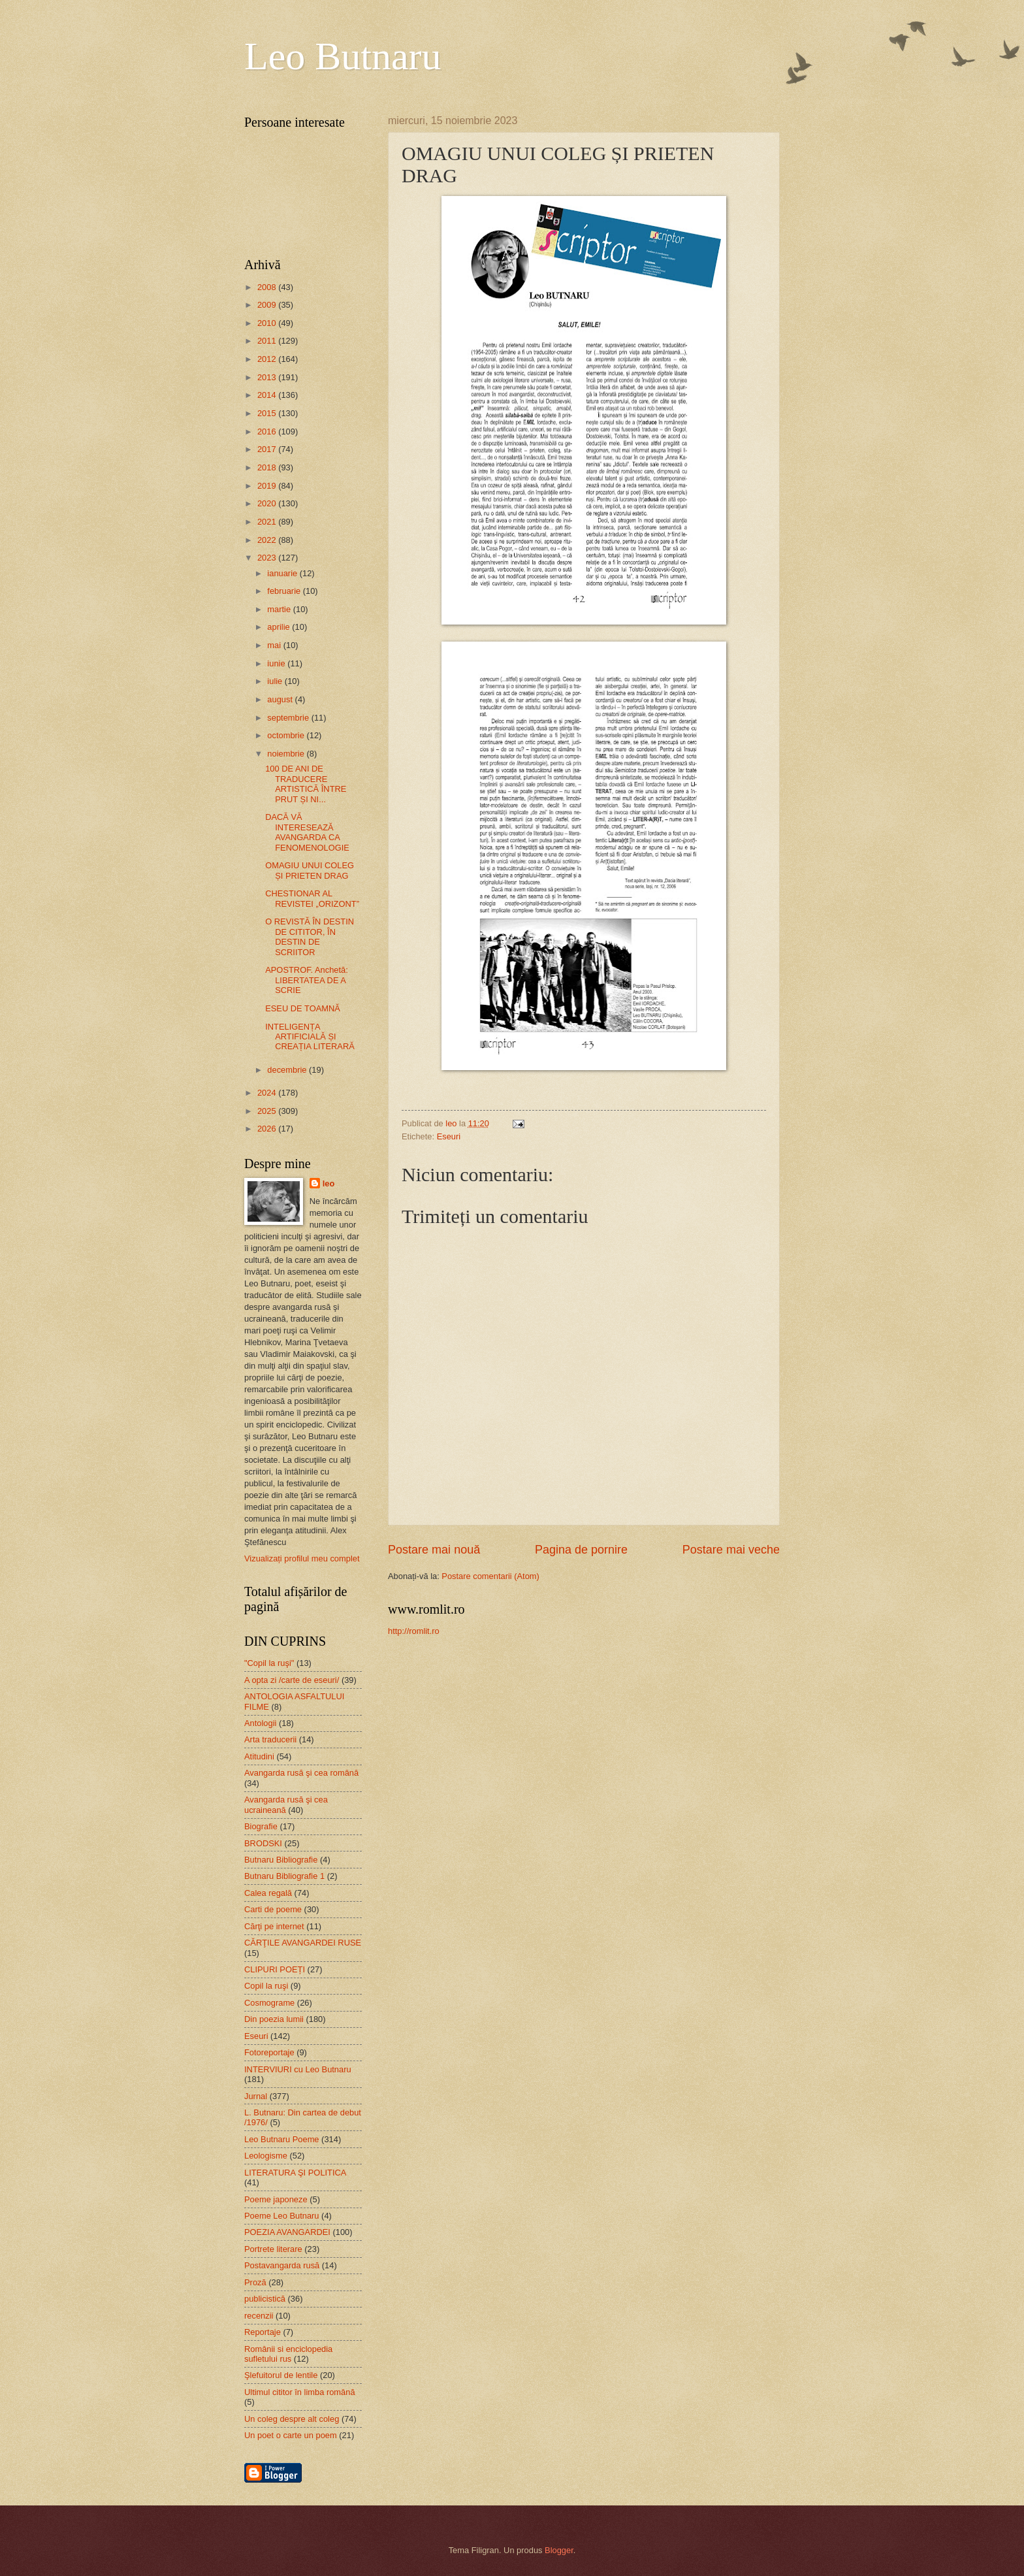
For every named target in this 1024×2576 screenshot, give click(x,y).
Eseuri (449, 1136)
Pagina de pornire (581, 1549)
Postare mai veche (731, 1549)
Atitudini (259, 1756)
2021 (267, 522)
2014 (267, 395)
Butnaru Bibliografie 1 (284, 1876)
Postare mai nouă (434, 1549)
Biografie (261, 1826)
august (281, 699)
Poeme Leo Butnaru (281, 2216)
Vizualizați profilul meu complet (302, 1558)
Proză (255, 2282)
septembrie (289, 718)
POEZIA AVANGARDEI (287, 2232)
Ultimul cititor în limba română (299, 2392)
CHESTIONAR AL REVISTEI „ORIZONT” (312, 898)
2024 (267, 1093)
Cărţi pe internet (274, 1926)
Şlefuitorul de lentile (280, 2375)
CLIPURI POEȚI (274, 1969)
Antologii (260, 1723)
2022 (267, 540)
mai (275, 645)
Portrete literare (273, 2249)
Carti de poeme (273, 1909)
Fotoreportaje (269, 2052)
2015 (267, 413)
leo (329, 1183)
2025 (267, 1111)
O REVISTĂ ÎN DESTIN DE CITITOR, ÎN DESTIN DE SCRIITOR (309, 936)
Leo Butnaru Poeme (281, 2139)
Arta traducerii (270, 1739)
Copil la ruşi (266, 1986)
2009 (267, 305)
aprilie (279, 627)
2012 (267, 359)
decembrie (288, 1070)
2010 (267, 323)
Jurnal (255, 2096)
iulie (275, 681)
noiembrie (286, 753)
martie (280, 609)
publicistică (264, 2299)
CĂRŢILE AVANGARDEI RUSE (302, 1943)
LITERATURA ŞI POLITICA (295, 2172)
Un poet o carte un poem (290, 2435)
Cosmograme (269, 2003)
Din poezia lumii (274, 2019)
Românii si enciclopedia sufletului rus (288, 2354)
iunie (277, 663)
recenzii (258, 2316)
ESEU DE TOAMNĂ (302, 1008)
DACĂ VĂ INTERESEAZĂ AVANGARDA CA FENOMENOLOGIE (307, 832)
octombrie (286, 735)
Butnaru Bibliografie (280, 1860)
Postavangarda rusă (281, 2265)
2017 (267, 449)
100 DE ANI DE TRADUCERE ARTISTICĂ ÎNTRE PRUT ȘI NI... (305, 784)
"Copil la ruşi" (269, 1663)
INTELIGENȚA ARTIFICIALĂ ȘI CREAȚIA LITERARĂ (310, 1037)
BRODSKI (263, 1843)
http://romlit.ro (414, 1631)
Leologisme (265, 2155)
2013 (267, 377)
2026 (267, 1128)
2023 (267, 557)
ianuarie (283, 573)
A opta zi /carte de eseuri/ (291, 1680)
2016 (267, 431)
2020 (267, 503)
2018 (267, 467)
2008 (267, 287)
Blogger (559, 2550)
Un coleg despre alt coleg (291, 2419)
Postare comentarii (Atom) (490, 1576)
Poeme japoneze (276, 2199)
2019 (267, 486)
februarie (284, 591)
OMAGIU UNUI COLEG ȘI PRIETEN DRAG (309, 870)
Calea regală (268, 1893)
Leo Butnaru (342, 56)
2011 (267, 341)
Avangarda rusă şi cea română (301, 1773)
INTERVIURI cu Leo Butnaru (297, 2069)
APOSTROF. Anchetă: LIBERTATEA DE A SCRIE (306, 980)
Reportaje (262, 2332)
